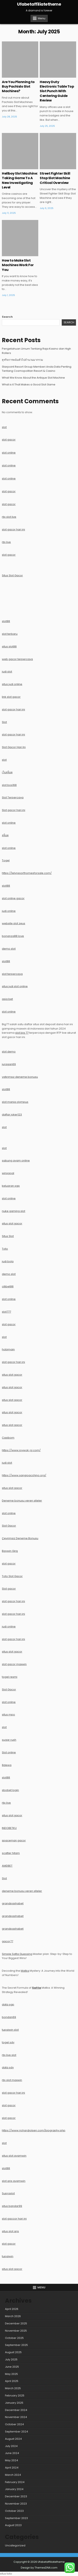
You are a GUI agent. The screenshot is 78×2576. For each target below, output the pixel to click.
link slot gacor (11, 697)
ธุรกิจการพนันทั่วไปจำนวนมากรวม (22, 360)
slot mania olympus (15, 1102)
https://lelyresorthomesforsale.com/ (27, 873)
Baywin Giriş (10, 1551)
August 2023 (13, 2525)
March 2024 (13, 2475)
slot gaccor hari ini (14, 2219)
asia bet (7, 999)
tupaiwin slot (10, 2030)
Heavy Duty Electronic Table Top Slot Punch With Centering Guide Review (57, 91)
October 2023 (14, 2511)
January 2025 (14, 2403)
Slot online (9, 1752)
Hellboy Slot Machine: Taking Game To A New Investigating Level (20, 180)
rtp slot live (9, 517)
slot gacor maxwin (14, 1664)
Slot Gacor (9, 1526)
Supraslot (8, 2193)
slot (4, 427)
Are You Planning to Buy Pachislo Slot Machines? (18, 87)
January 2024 (14, 2489)
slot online (9, 453)
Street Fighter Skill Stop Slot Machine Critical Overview (55, 178)
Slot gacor (9, 1589)
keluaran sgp (11, 1186)
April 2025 (11, 2381)
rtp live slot (9, 2055)
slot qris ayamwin (13, 2181)
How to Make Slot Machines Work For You (18, 265)
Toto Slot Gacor (12, 1576)
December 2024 (16, 2410)
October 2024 (14, 2424)
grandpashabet (13, 1903)
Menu (41, 18)
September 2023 (16, 2518)
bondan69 (9, 2017)
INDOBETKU (9, 1828)
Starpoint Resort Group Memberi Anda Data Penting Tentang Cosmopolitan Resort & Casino (36, 369)
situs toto (6, 2574)
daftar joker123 (12, 1115)
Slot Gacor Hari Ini (14, 747)
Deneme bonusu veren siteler (22, 1501)
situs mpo (8, 1715)
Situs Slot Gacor (12, 575)
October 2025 (14, 2338)
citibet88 (8, 1286)
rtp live (6, 542)
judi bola (8, 1261)
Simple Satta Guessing (17, 1954)
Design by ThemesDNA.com (39, 2567)
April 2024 (12, 2468)
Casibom (8, 1438)
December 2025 (16, 2323)
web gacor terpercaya (17, 659)
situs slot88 (9, 646)
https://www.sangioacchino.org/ (24, 1475)
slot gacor (9, 440)
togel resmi (9, 1677)
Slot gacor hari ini (13, 810)
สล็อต (5, 835)
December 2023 (16, 2496)
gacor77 (7, 1941)
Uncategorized (15, 2545)
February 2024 (15, 2482)
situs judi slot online (15, 986)
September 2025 (16, 2345)
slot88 (6, 621)
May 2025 (11, 2374)
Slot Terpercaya (13, 797)
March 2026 (13, 2316)
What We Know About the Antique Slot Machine (33, 378)
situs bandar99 (12, 2206)
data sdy (8, 2067)
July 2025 (11, 2359)
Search (7, 317)
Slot (4, 722)
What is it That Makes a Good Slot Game (28, 384)
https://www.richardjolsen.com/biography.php (33, 2130)
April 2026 (11, 2309)
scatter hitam (11, 1853)
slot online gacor (13, 898)
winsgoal (8, 1173)
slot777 (6, 1312)
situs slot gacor (12, 1223)
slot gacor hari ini (13, 529)
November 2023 (16, 2504)
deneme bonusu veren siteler (22, 1891)
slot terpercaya (12, 974)
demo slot (9, 949)
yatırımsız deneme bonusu (20, 1077)
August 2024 (13, 2439)
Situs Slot (8, 1236)
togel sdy (8, 2042)
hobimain (8, 1349)
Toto (5, 1249)
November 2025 (16, 2331)
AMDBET (7, 1866)
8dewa (6, 1765)
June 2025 (12, 2367)
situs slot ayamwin (14, 2156)
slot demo (9, 1052)
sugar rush (9, 1740)
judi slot (7, 672)
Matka (25, 1971)
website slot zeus (13, 923)
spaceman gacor (14, 1840)
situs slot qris (10, 2231)
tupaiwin (7, 2256)
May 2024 (11, 2460)
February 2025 (14, 2395)
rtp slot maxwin (12, 2080)
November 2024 (16, 2417)
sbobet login (10, 1790)
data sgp (8, 2004)
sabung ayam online (16, 1160)
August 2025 (13, 2352)
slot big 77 (21, 1033)
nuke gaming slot (13, 1211)
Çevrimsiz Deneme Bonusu (20, 1538)
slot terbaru (9, 634)
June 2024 (12, 2453)
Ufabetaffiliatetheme (39, 4)
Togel (6, 860)
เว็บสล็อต (7, 772)
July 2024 (11, 2446)
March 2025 (13, 2388)
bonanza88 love (13, 936)
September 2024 (16, 2432)
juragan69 (9, 1064)
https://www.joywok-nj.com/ (21, 1450)
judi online (9, 911)
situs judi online (12, 684)
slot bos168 (9, 785)
